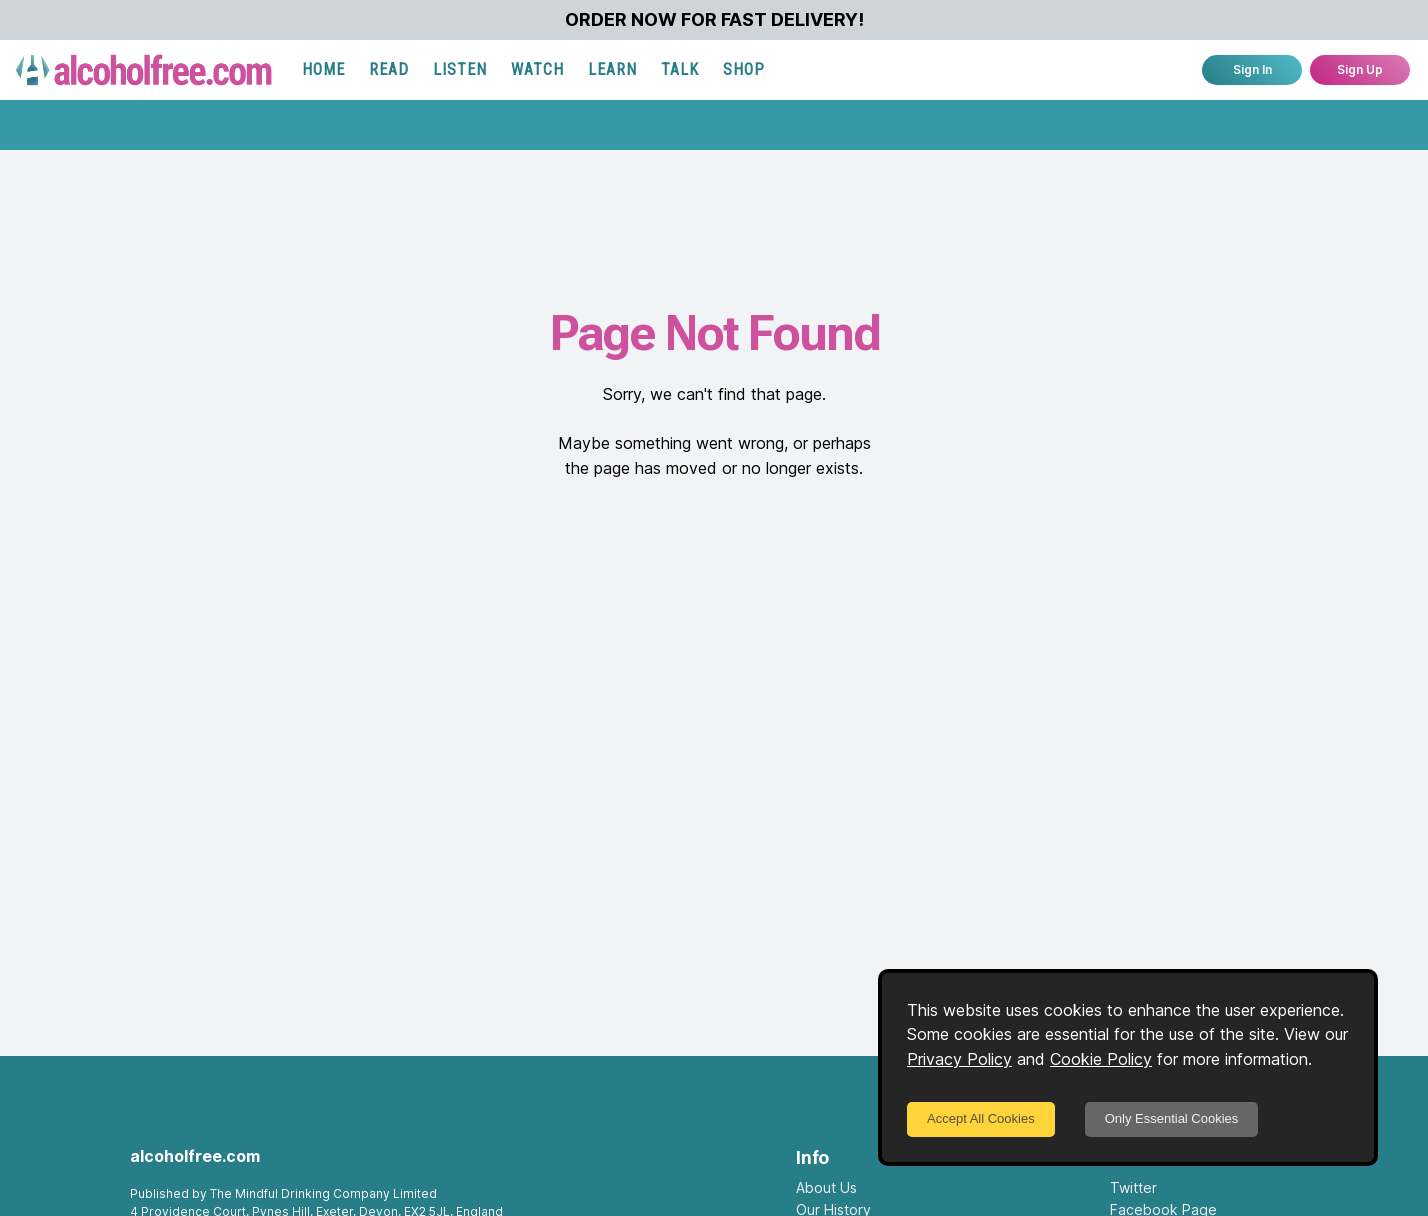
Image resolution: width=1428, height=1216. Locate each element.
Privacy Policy (959, 1059)
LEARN (612, 69)
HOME (323, 69)
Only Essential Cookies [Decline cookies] (1172, 1118)
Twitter (1133, 1187)
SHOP (744, 69)
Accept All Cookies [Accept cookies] (981, 1118)
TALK (680, 69)
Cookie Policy (1101, 1059)
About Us (826, 1187)
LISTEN (460, 69)
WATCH (537, 69)
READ (389, 69)
